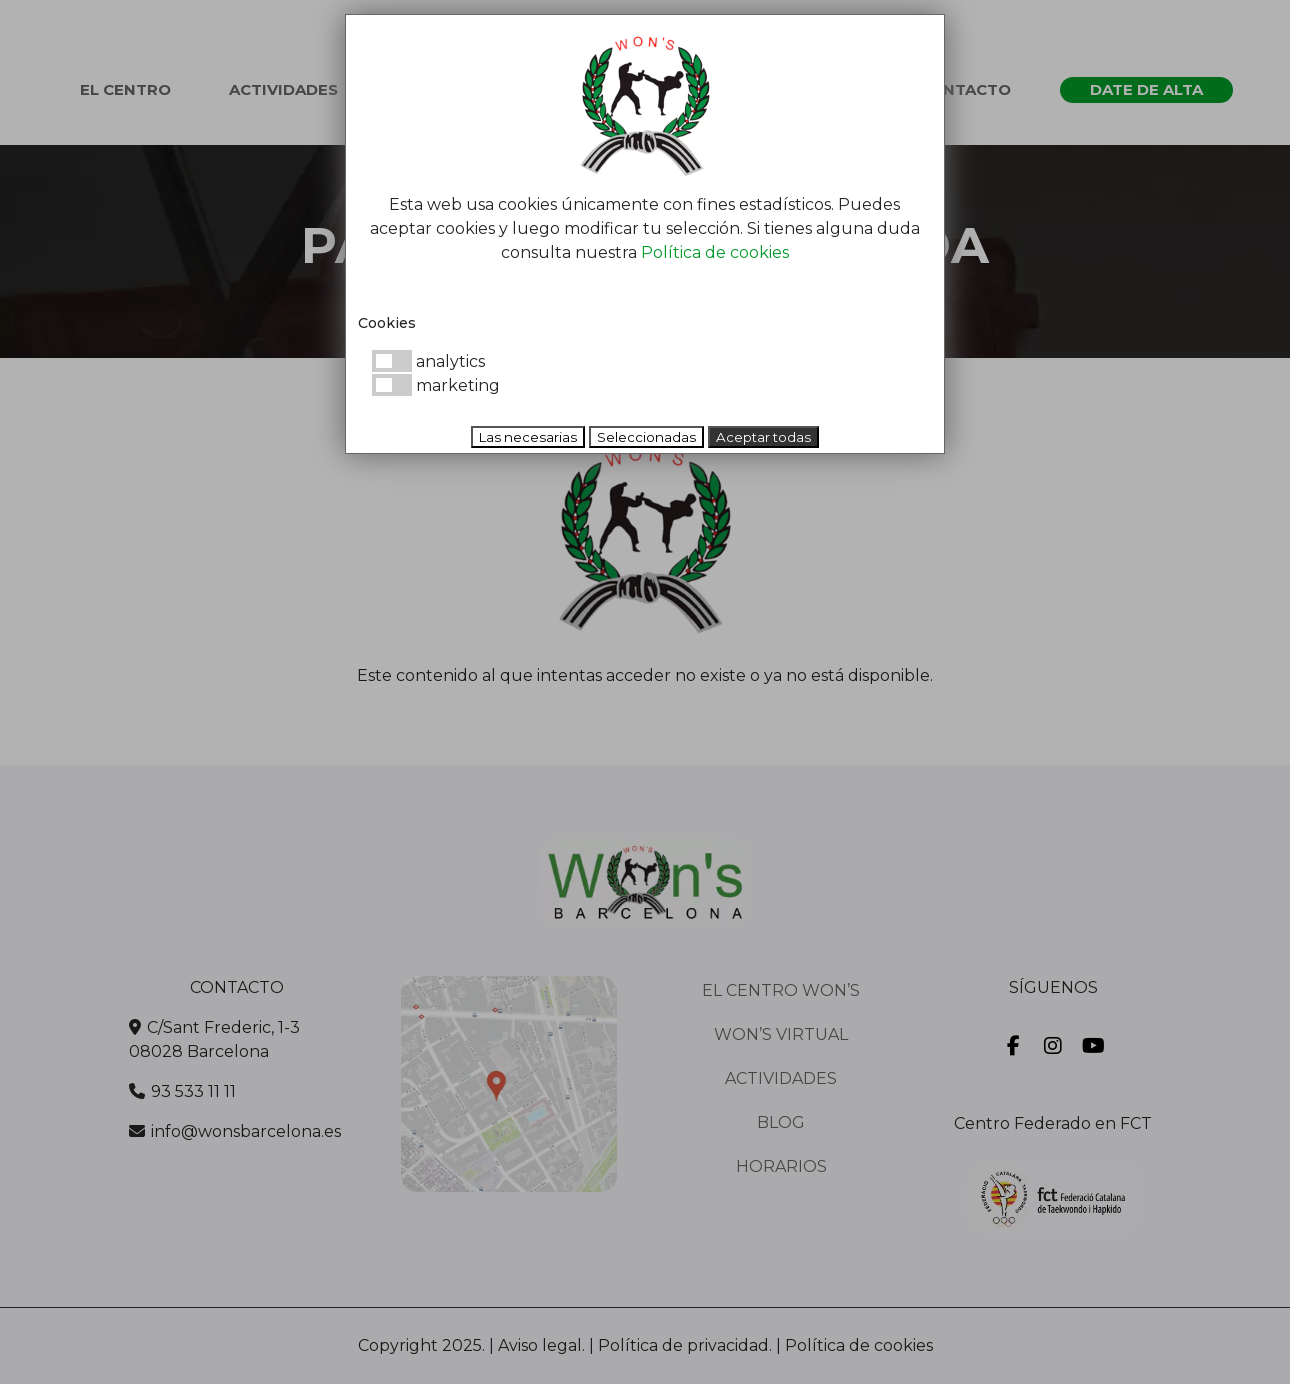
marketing (436, 385)
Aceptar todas (763, 437)
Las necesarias (528, 437)
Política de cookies (715, 252)
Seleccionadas (646, 437)
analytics (428, 361)
